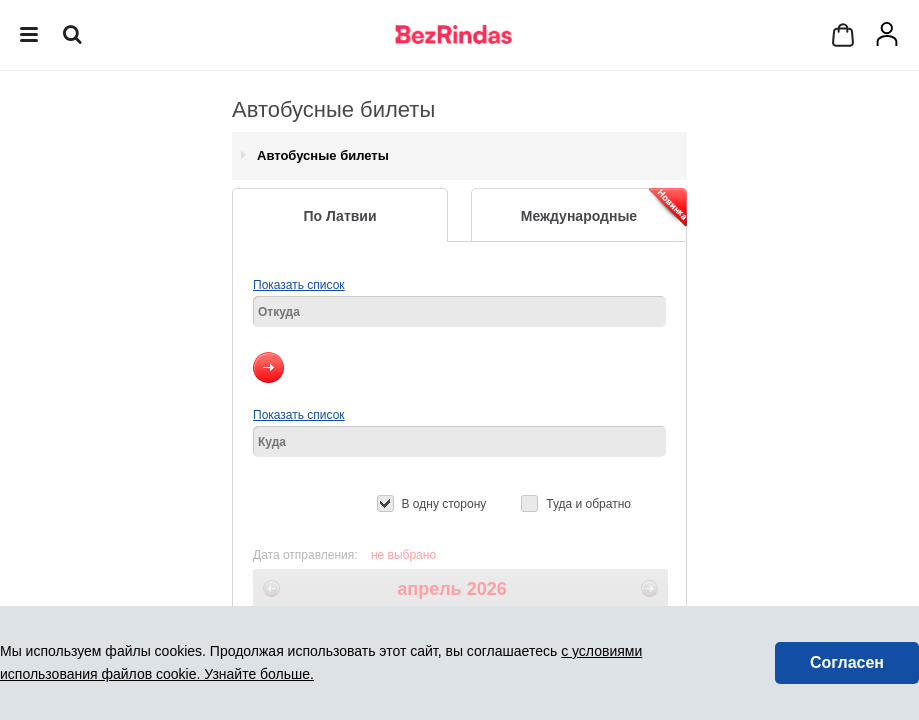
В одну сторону (444, 504)
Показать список (299, 285)
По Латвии (339, 216)
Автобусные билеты (323, 155)
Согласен (847, 662)
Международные (604, 207)
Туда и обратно (588, 504)
